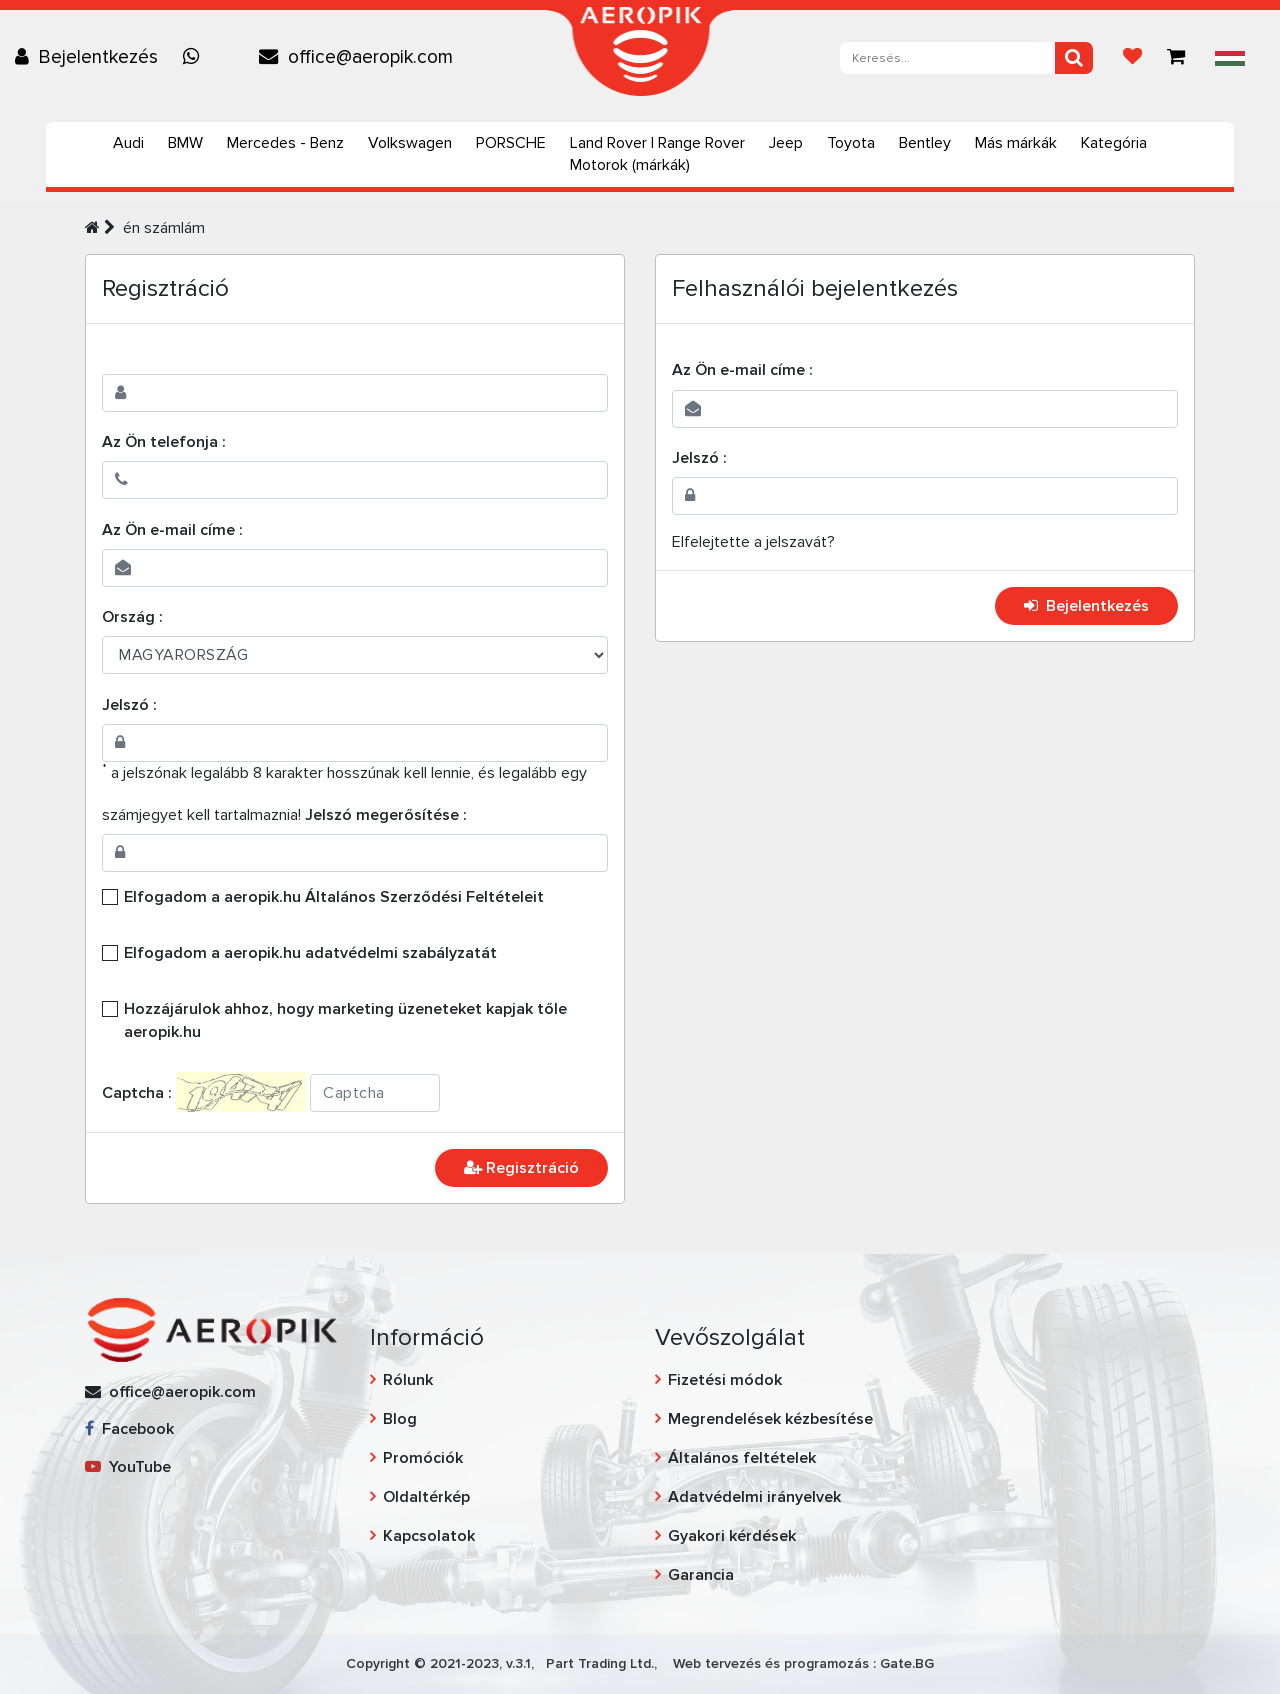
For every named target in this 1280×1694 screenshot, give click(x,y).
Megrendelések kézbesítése (770, 1419)
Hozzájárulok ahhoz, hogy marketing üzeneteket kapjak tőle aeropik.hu (345, 1020)
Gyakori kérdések (732, 1536)
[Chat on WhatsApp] (196, 57)
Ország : (132, 617)
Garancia (701, 1575)
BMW (185, 143)
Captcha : (137, 1093)
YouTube (128, 1467)
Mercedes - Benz (285, 143)
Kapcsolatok (429, 1536)
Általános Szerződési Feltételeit (424, 897)
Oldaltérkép (426, 1497)
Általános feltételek (742, 1458)
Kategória (1114, 143)
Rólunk (408, 1380)
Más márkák (1016, 143)
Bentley (925, 143)
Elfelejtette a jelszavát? (753, 542)
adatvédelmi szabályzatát (401, 953)
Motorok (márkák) (630, 165)
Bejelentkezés (1086, 606)
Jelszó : (129, 705)
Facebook (129, 1429)
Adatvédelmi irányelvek (754, 1497)
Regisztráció (521, 1168)
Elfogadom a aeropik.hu (334, 897)
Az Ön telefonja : (164, 442)
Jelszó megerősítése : (386, 815)
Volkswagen (410, 143)
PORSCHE (511, 143)
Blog (400, 1419)
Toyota (851, 143)
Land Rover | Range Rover (657, 143)
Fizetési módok (725, 1380)
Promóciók (423, 1458)
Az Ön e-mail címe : (172, 530)
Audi (128, 143)
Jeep (786, 143)
